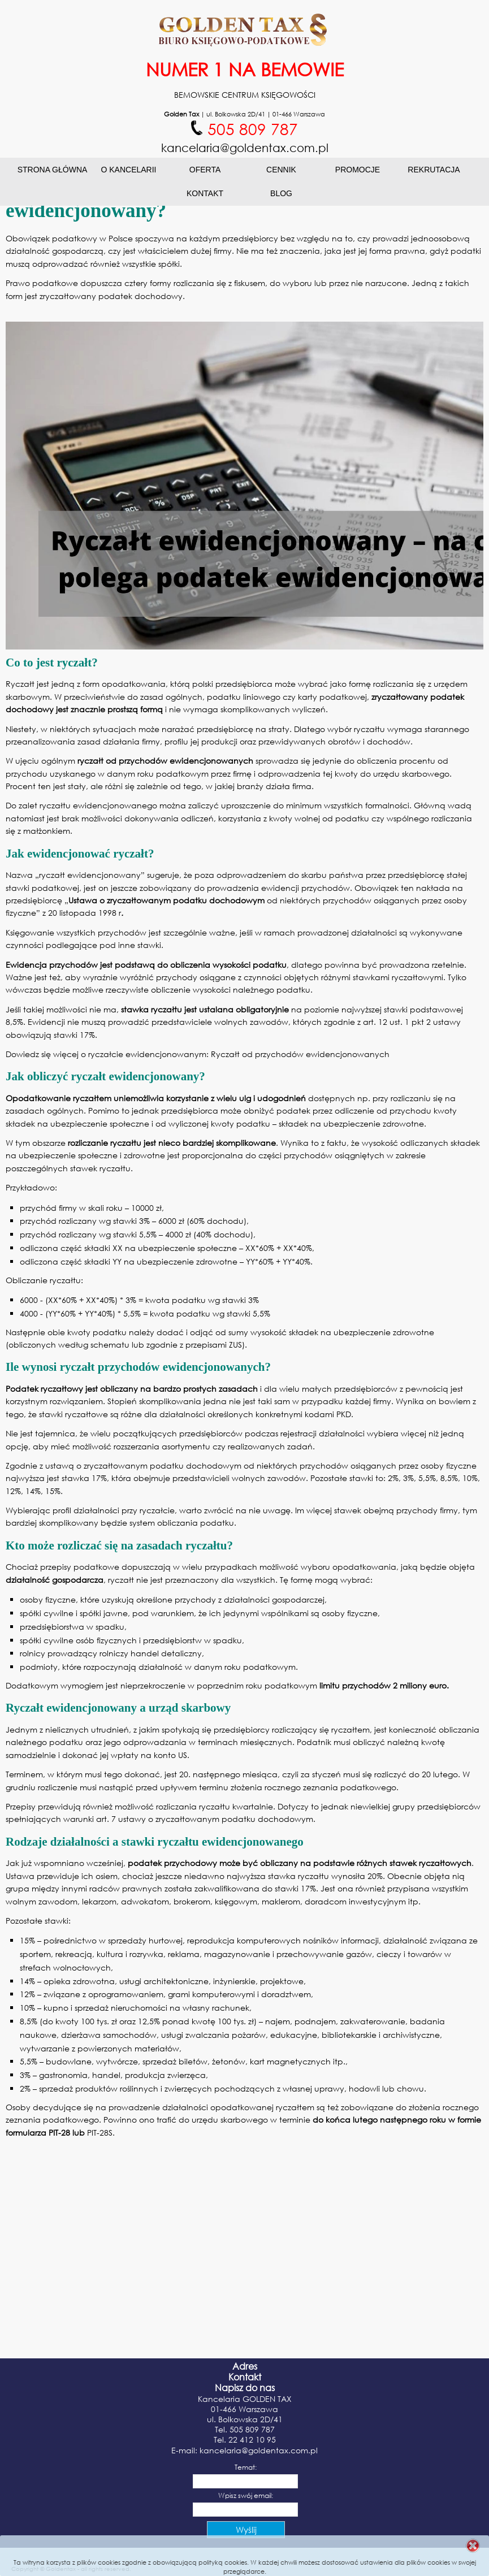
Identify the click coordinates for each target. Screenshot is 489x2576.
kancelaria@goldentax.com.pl (259, 2450)
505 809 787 (252, 2429)
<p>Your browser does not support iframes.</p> (244, 2502)
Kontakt (205, 193)
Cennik (281, 169)
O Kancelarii (128, 169)
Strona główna (53, 169)
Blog (281, 193)
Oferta (205, 169)
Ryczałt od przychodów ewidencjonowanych (300, 1054)
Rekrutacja (434, 169)
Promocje (357, 169)
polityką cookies (222, 2562)
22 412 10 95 (252, 2439)
